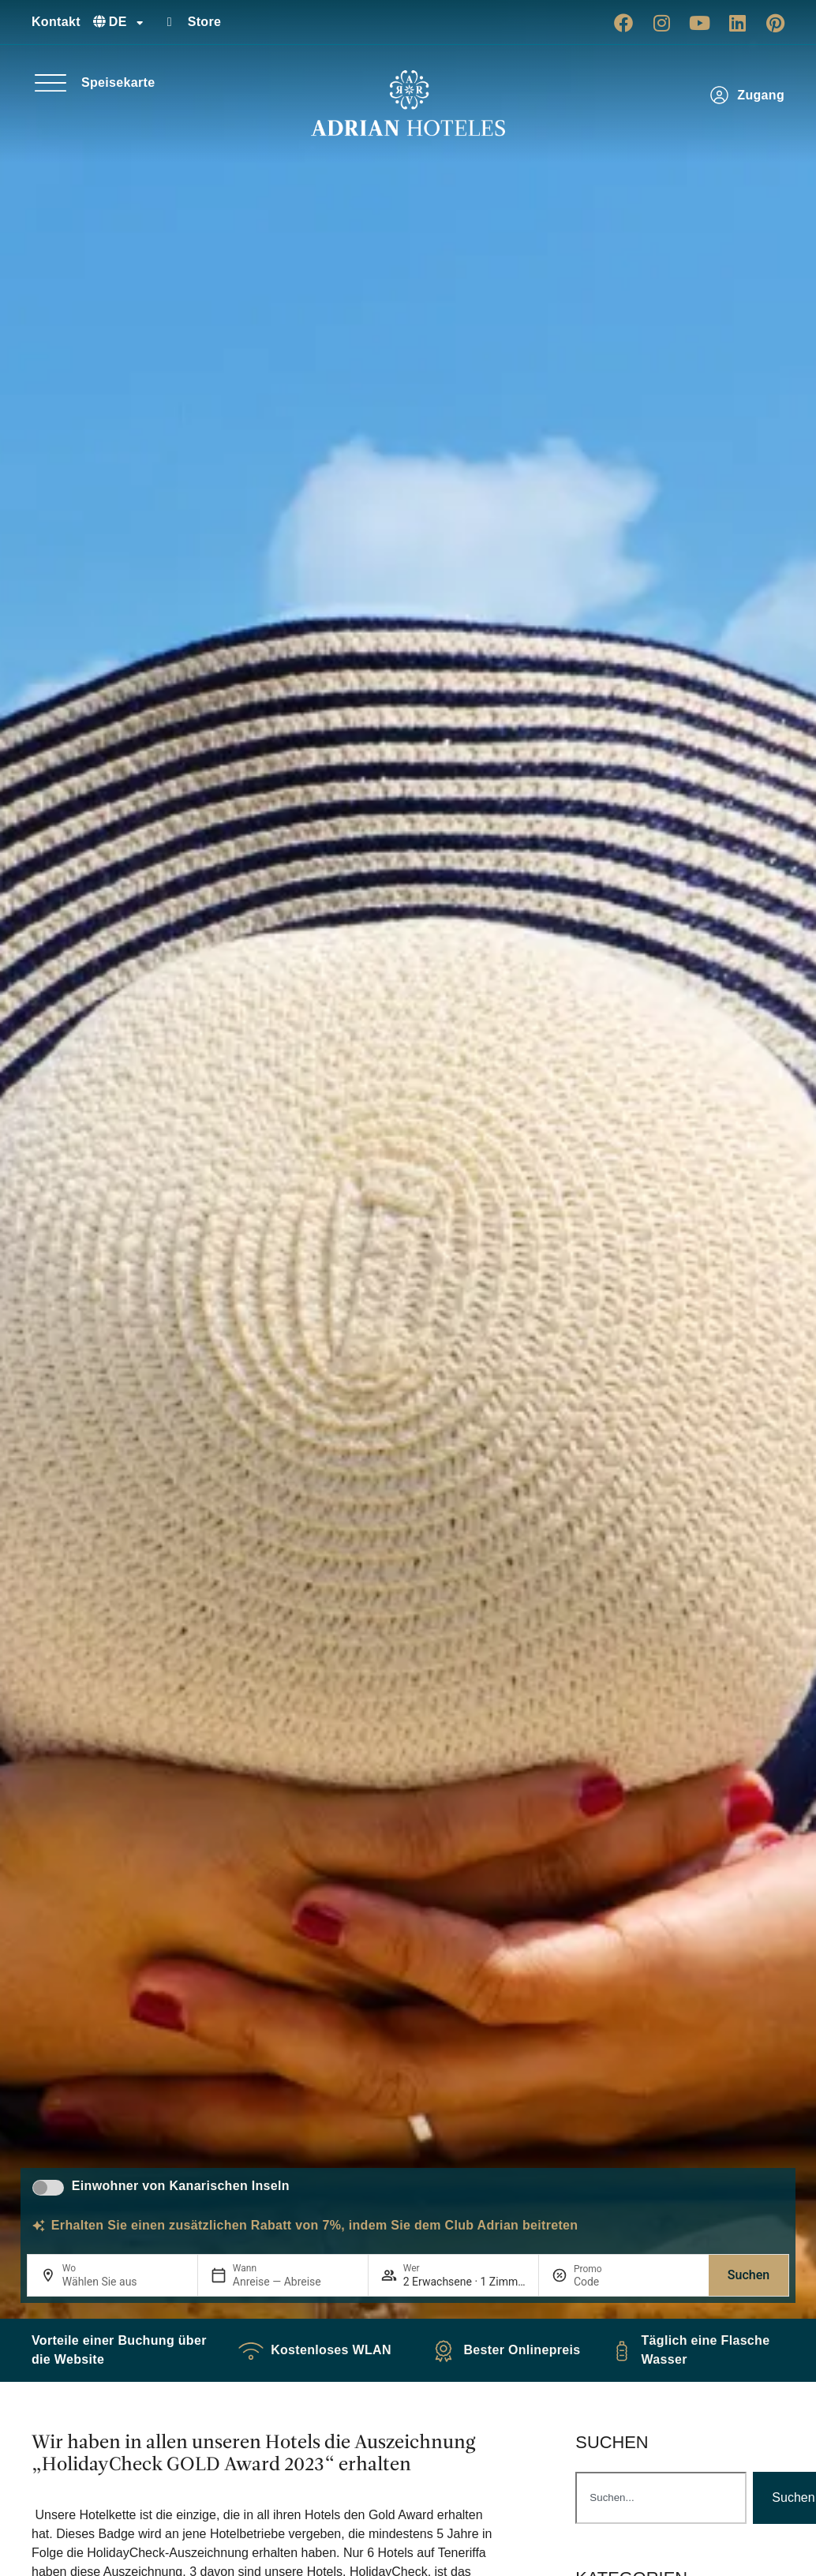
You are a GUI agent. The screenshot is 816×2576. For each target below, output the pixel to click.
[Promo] (611, 2281)
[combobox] (661, 2498)
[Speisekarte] (50, 83)
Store (205, 21)
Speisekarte (118, 82)
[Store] (169, 22)
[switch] (48, 2188)
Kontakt (56, 21)
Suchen (748, 2274)
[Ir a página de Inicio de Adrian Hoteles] (408, 103)
